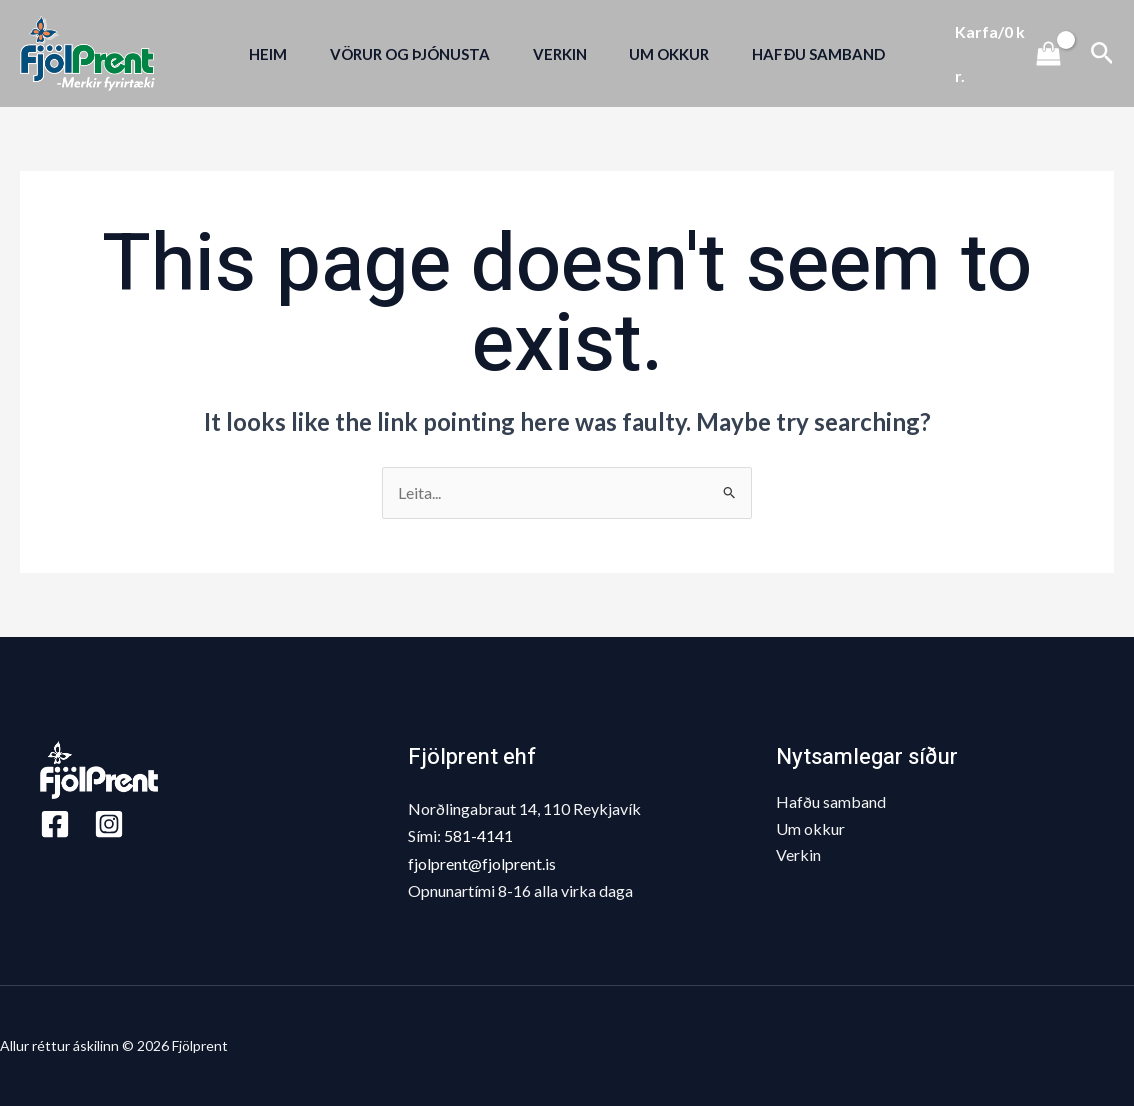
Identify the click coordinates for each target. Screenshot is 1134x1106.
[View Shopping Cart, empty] (1015, 53)
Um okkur (810, 828)
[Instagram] (109, 824)
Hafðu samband (831, 801)
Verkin (798, 854)
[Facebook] (55, 824)
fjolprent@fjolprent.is (482, 863)
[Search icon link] (1102, 53)
